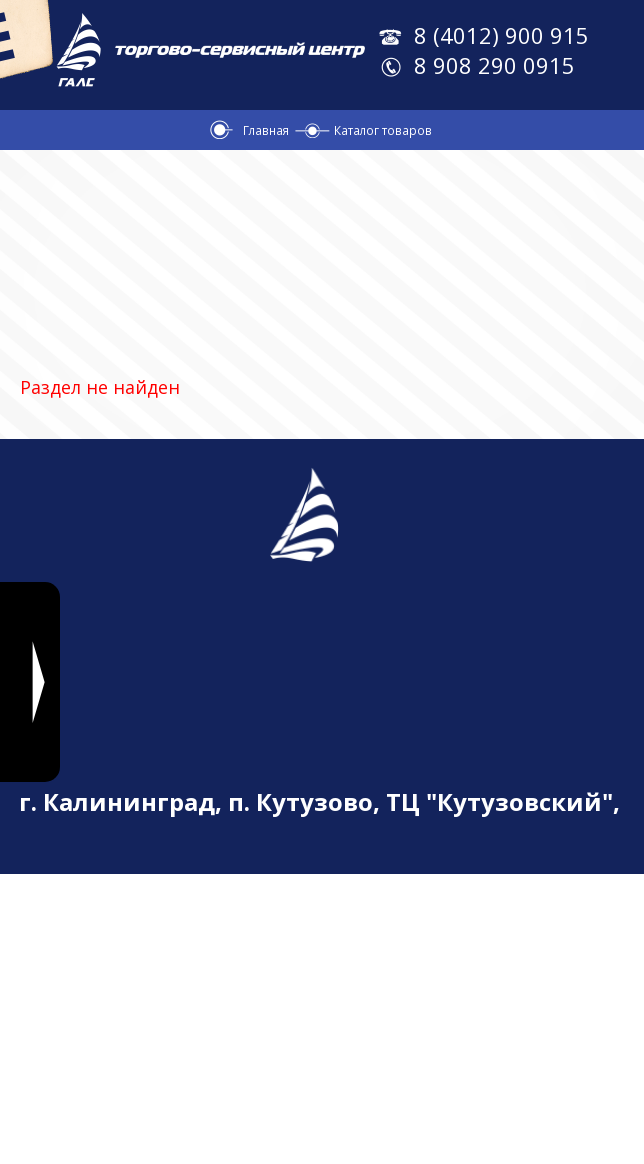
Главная (266, 130)
